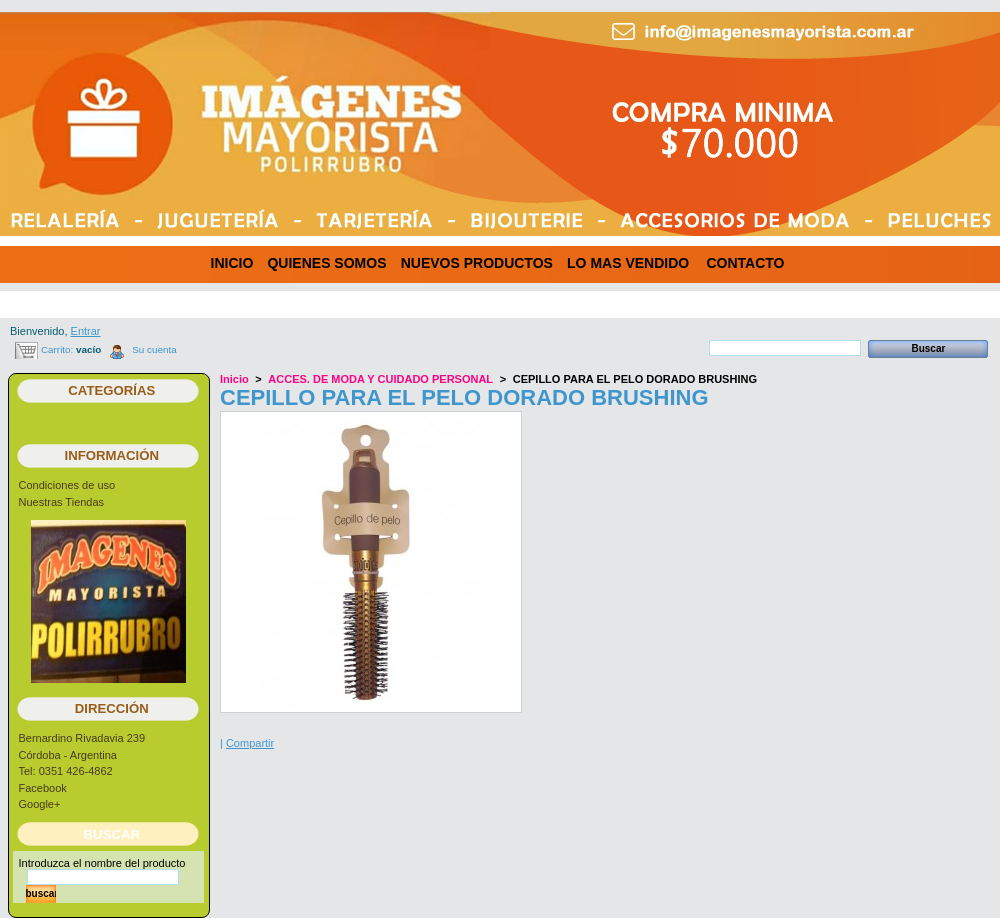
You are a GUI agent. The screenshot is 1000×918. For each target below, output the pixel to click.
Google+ (40, 804)
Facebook (43, 788)
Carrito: (57, 349)
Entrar (86, 331)
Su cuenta (154, 349)
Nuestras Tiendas (62, 502)
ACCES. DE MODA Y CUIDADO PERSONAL (380, 379)
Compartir (250, 743)
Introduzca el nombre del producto (102, 863)
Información (112, 455)
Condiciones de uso (67, 485)
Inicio (234, 379)
